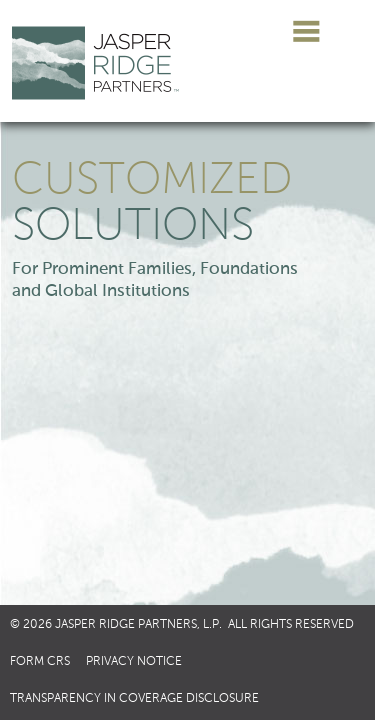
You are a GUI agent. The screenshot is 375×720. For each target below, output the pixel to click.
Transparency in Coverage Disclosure (134, 699)
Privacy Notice (134, 662)
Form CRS (40, 662)
